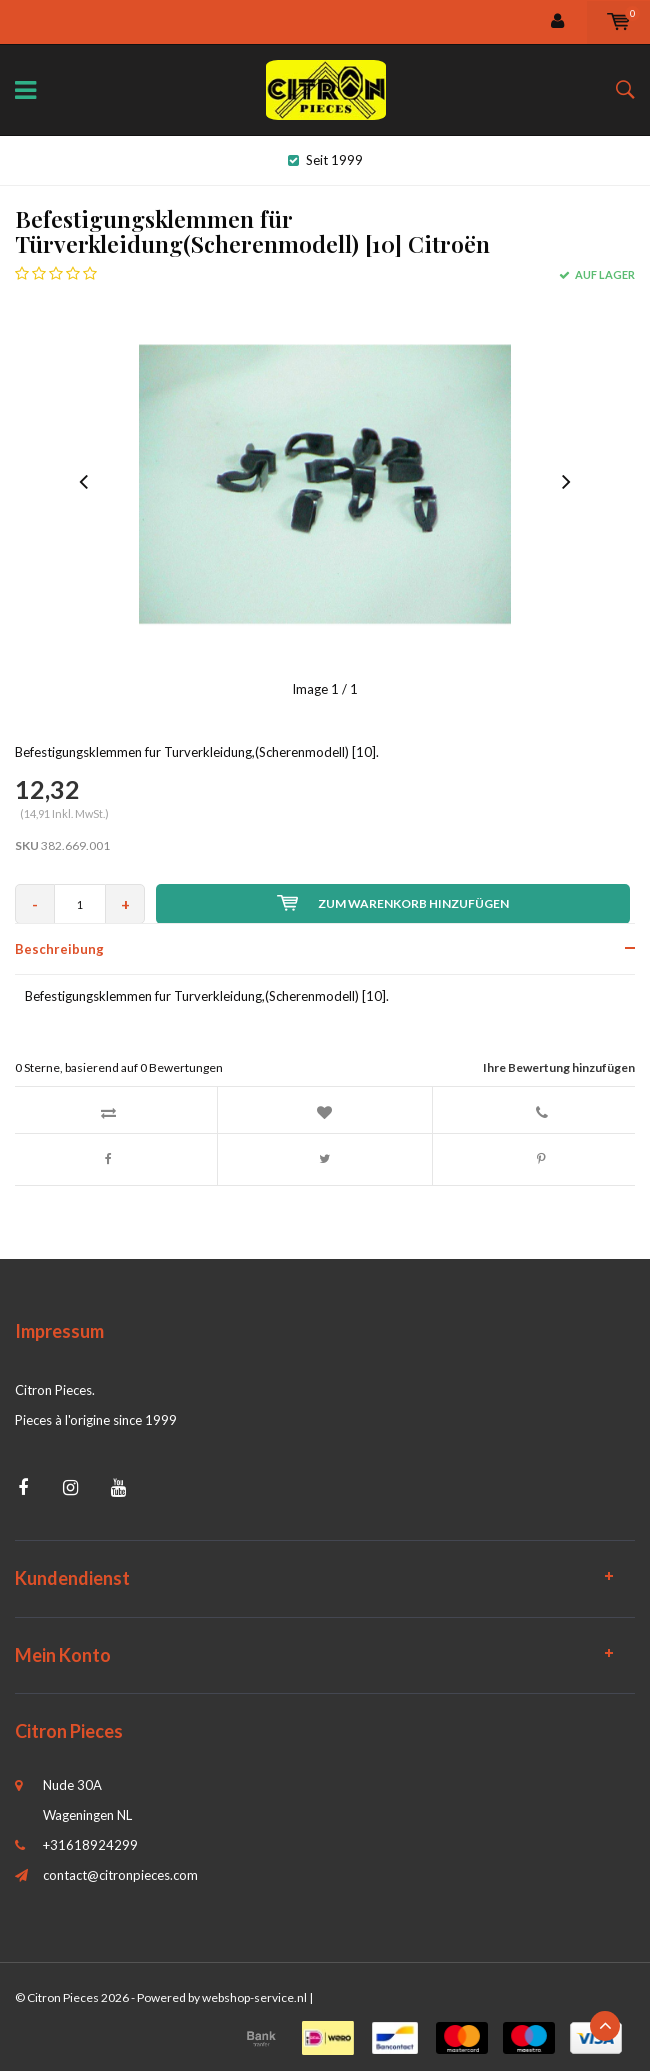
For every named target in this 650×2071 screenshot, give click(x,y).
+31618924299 (90, 1845)
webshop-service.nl (254, 1997)
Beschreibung (59, 949)
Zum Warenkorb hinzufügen (393, 903)
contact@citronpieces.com (120, 1875)
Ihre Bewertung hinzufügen (559, 1067)
